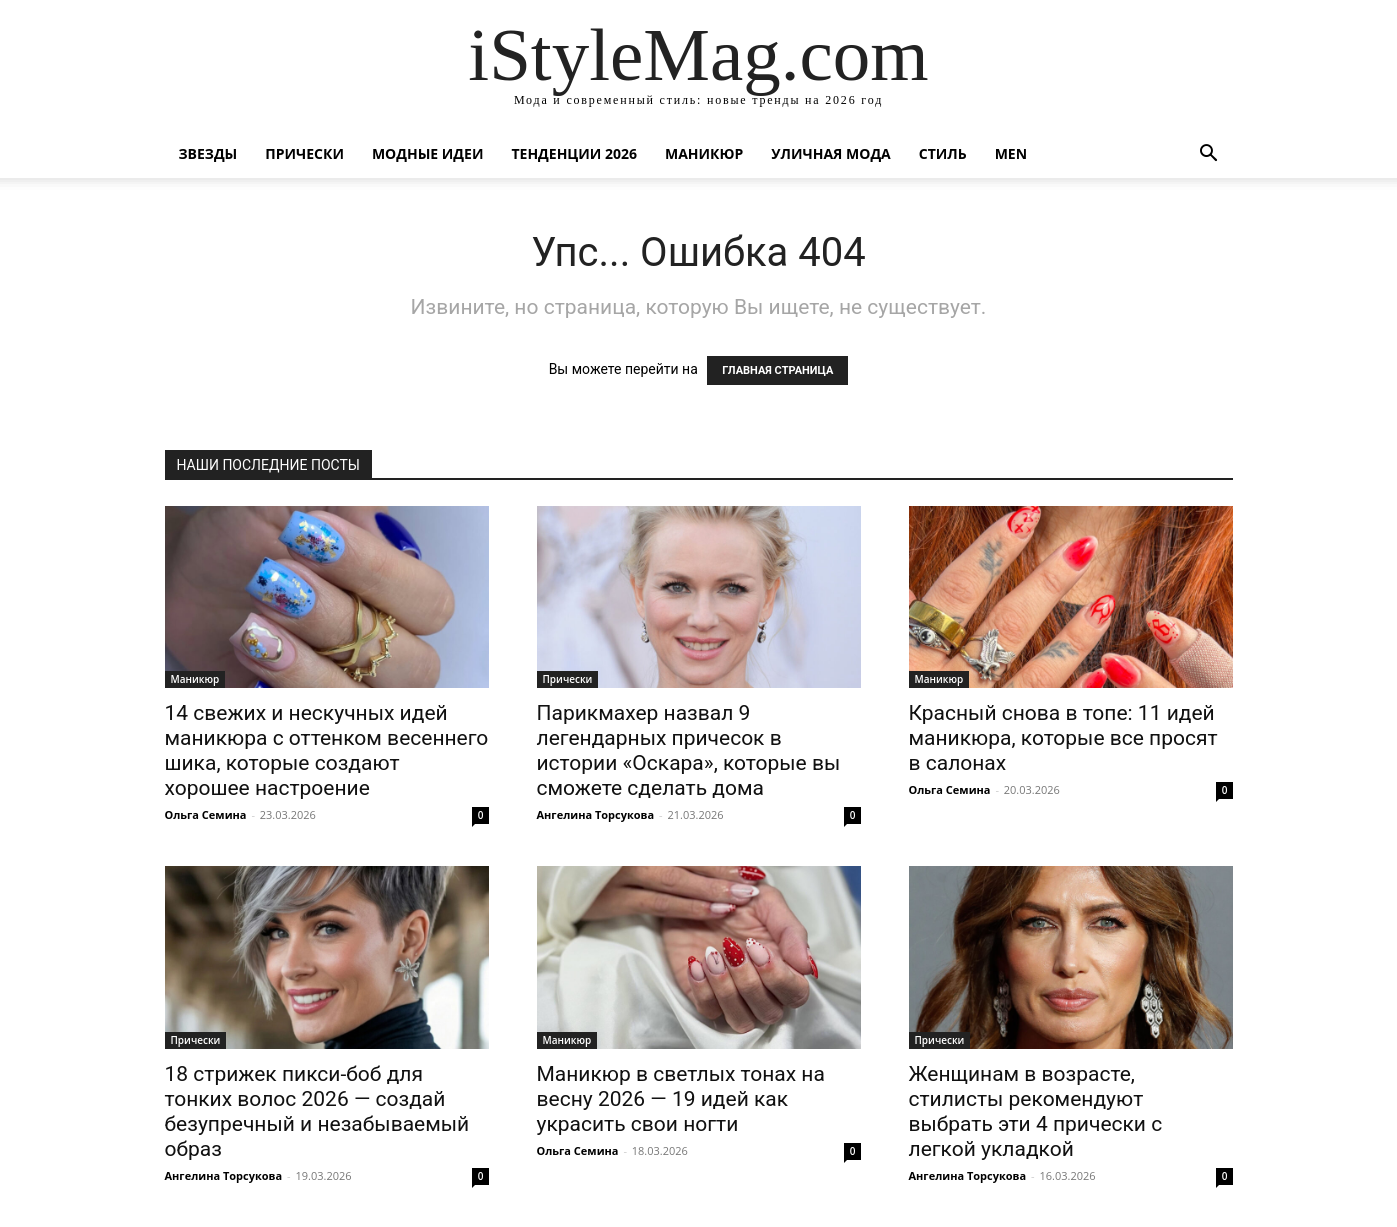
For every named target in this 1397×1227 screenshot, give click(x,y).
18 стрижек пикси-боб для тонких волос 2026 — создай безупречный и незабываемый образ (317, 1111)
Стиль (943, 153)
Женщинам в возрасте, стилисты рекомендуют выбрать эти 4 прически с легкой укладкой (1036, 1111)
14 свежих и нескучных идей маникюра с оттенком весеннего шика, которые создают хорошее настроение (327, 750)
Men (1011, 153)
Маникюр (704, 153)
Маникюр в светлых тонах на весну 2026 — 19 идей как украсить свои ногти (681, 1099)
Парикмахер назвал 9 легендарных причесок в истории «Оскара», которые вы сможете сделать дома (689, 750)
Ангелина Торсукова (596, 814)
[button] (1209, 155)
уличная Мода (830, 153)
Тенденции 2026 (574, 153)
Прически (304, 153)
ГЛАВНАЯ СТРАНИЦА (777, 370)
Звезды (208, 153)
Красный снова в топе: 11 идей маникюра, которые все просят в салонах (1063, 738)
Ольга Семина (206, 814)
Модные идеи (428, 153)
